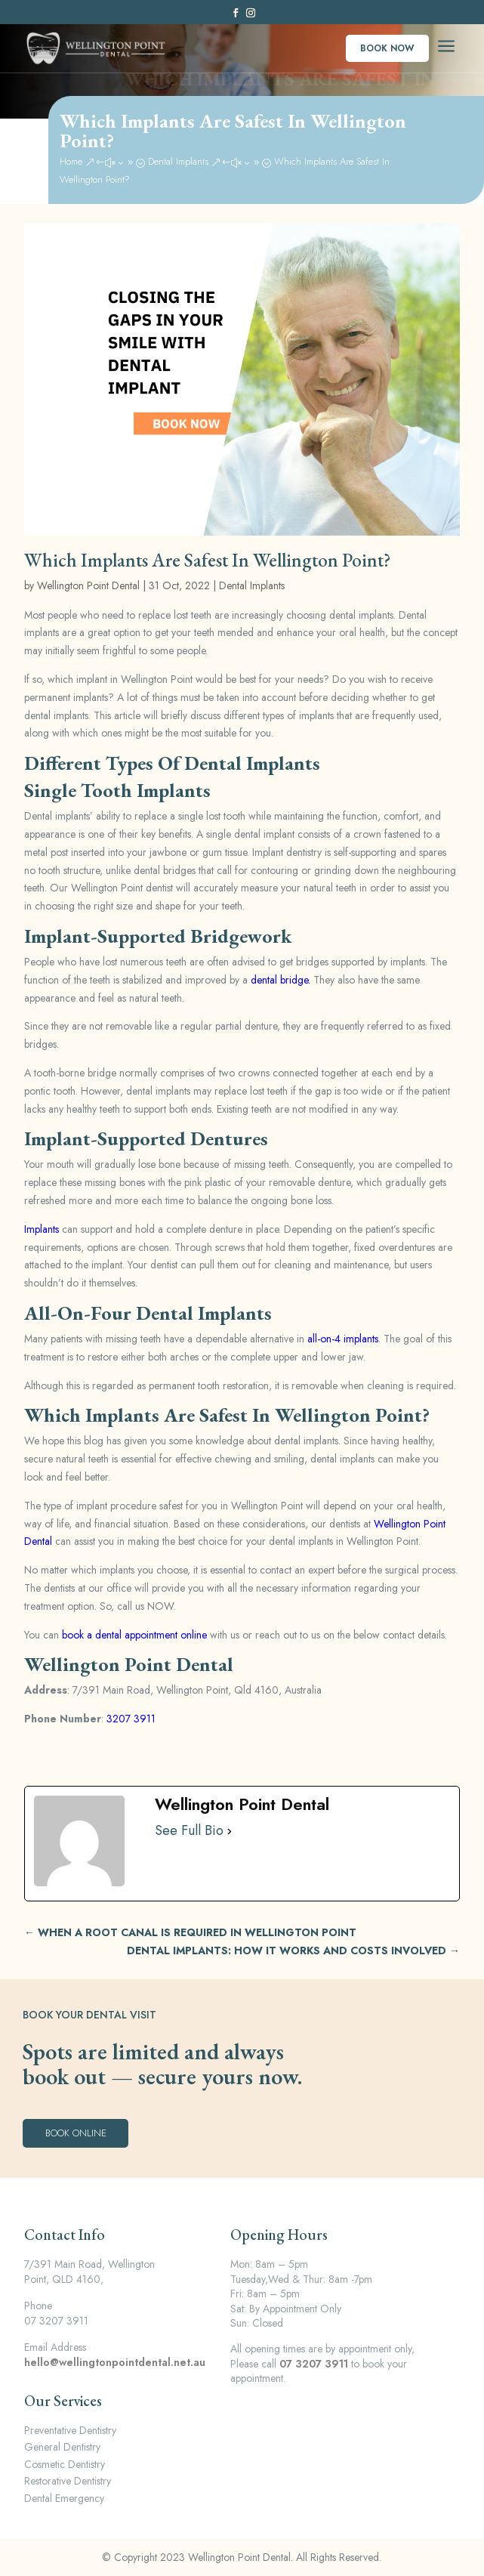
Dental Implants (252, 585)
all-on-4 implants (342, 1338)
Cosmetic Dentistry (64, 2464)
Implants (41, 1229)
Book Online (75, 2133)
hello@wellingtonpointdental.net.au (114, 2362)
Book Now (387, 48)
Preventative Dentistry (70, 2430)
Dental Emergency (64, 2498)
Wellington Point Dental (88, 585)
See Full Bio (189, 1831)
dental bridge (279, 979)
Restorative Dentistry (67, 2480)
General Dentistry (62, 2446)
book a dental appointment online (134, 1634)
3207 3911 (131, 1718)
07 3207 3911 (313, 2363)
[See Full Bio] (230, 1831)
